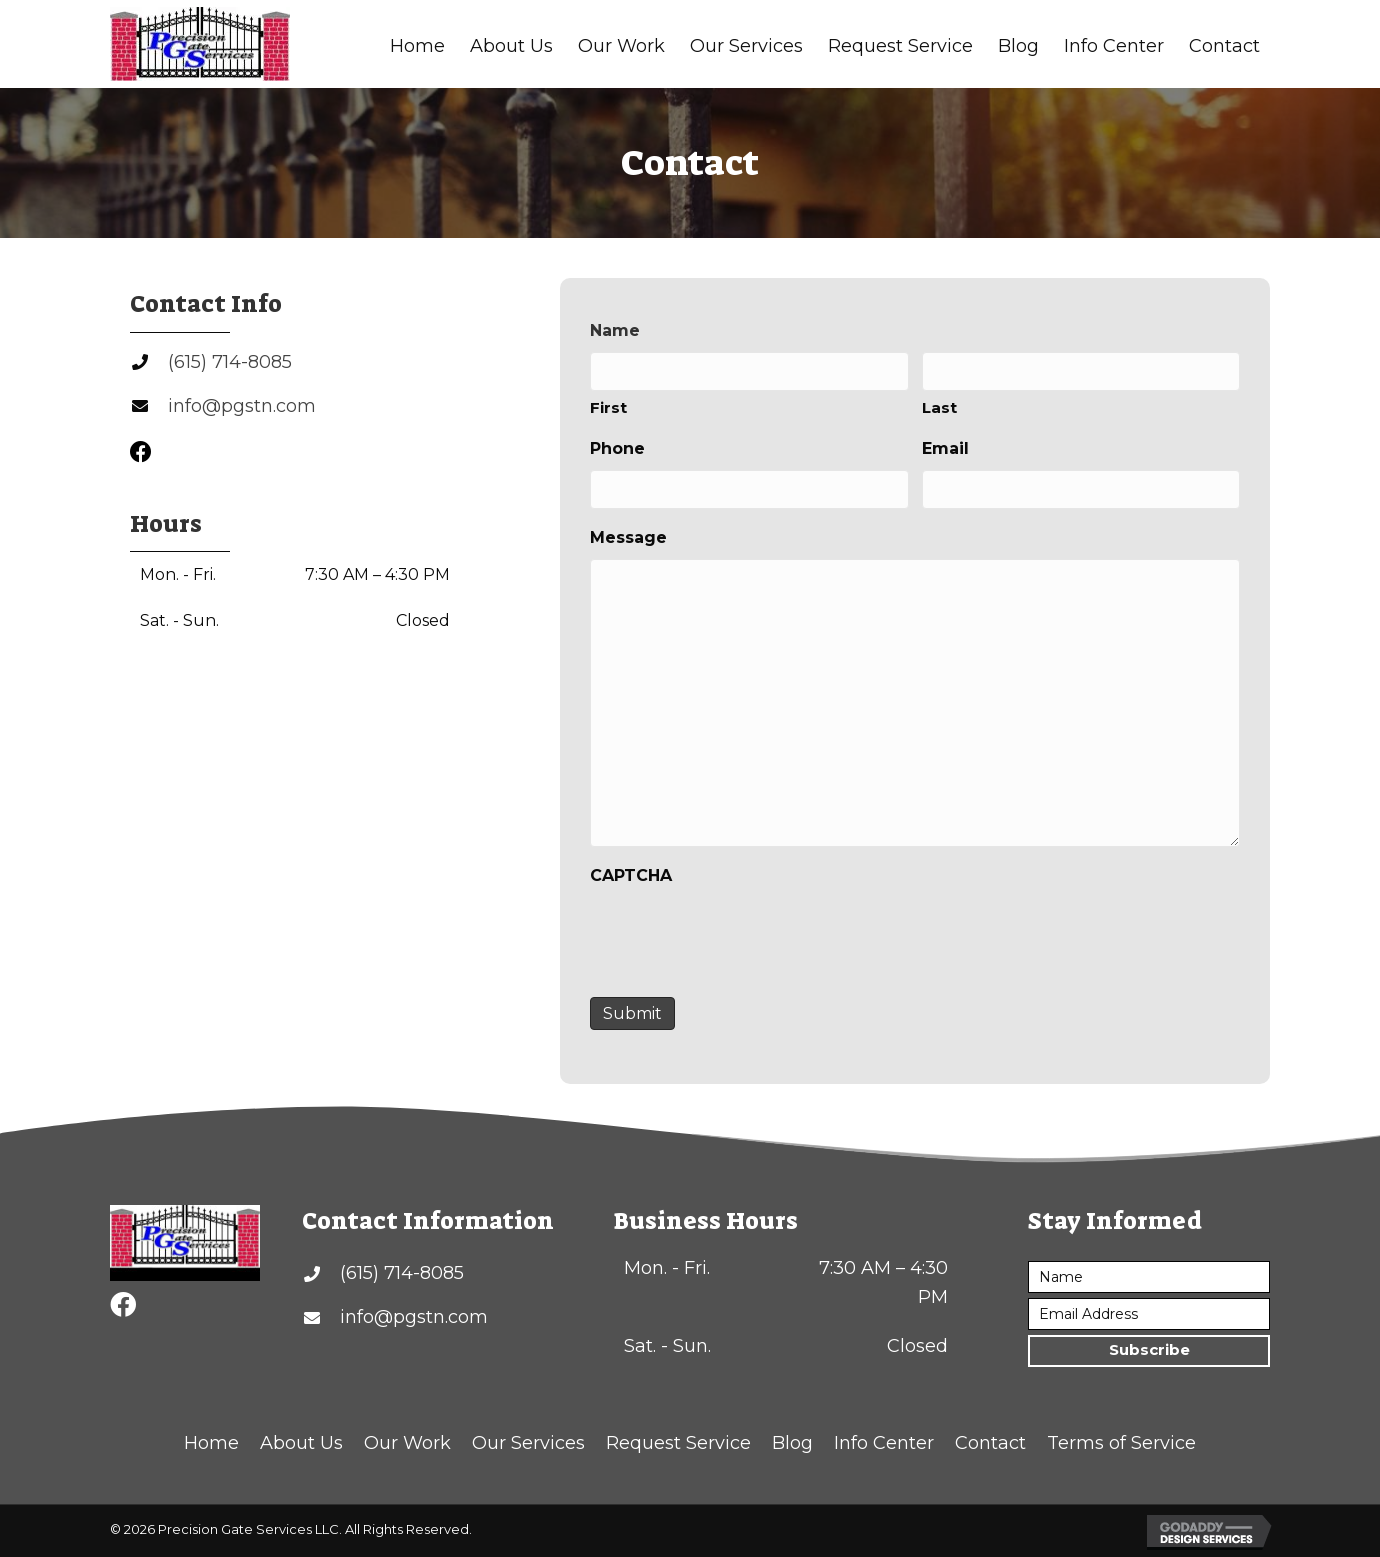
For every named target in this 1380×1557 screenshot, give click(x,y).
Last (939, 407)
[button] (1149, 1351)
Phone (617, 448)
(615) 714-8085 (230, 362)
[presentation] (742, 936)
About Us (301, 1443)
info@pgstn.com (242, 406)
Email (945, 448)
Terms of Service (1121, 1443)
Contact (990, 1443)
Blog (792, 1443)
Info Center (884, 1443)
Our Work (407, 1443)
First (608, 407)
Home (211, 1443)
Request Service (678, 1443)
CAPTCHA (631, 875)
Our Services (528, 1443)
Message (628, 537)
